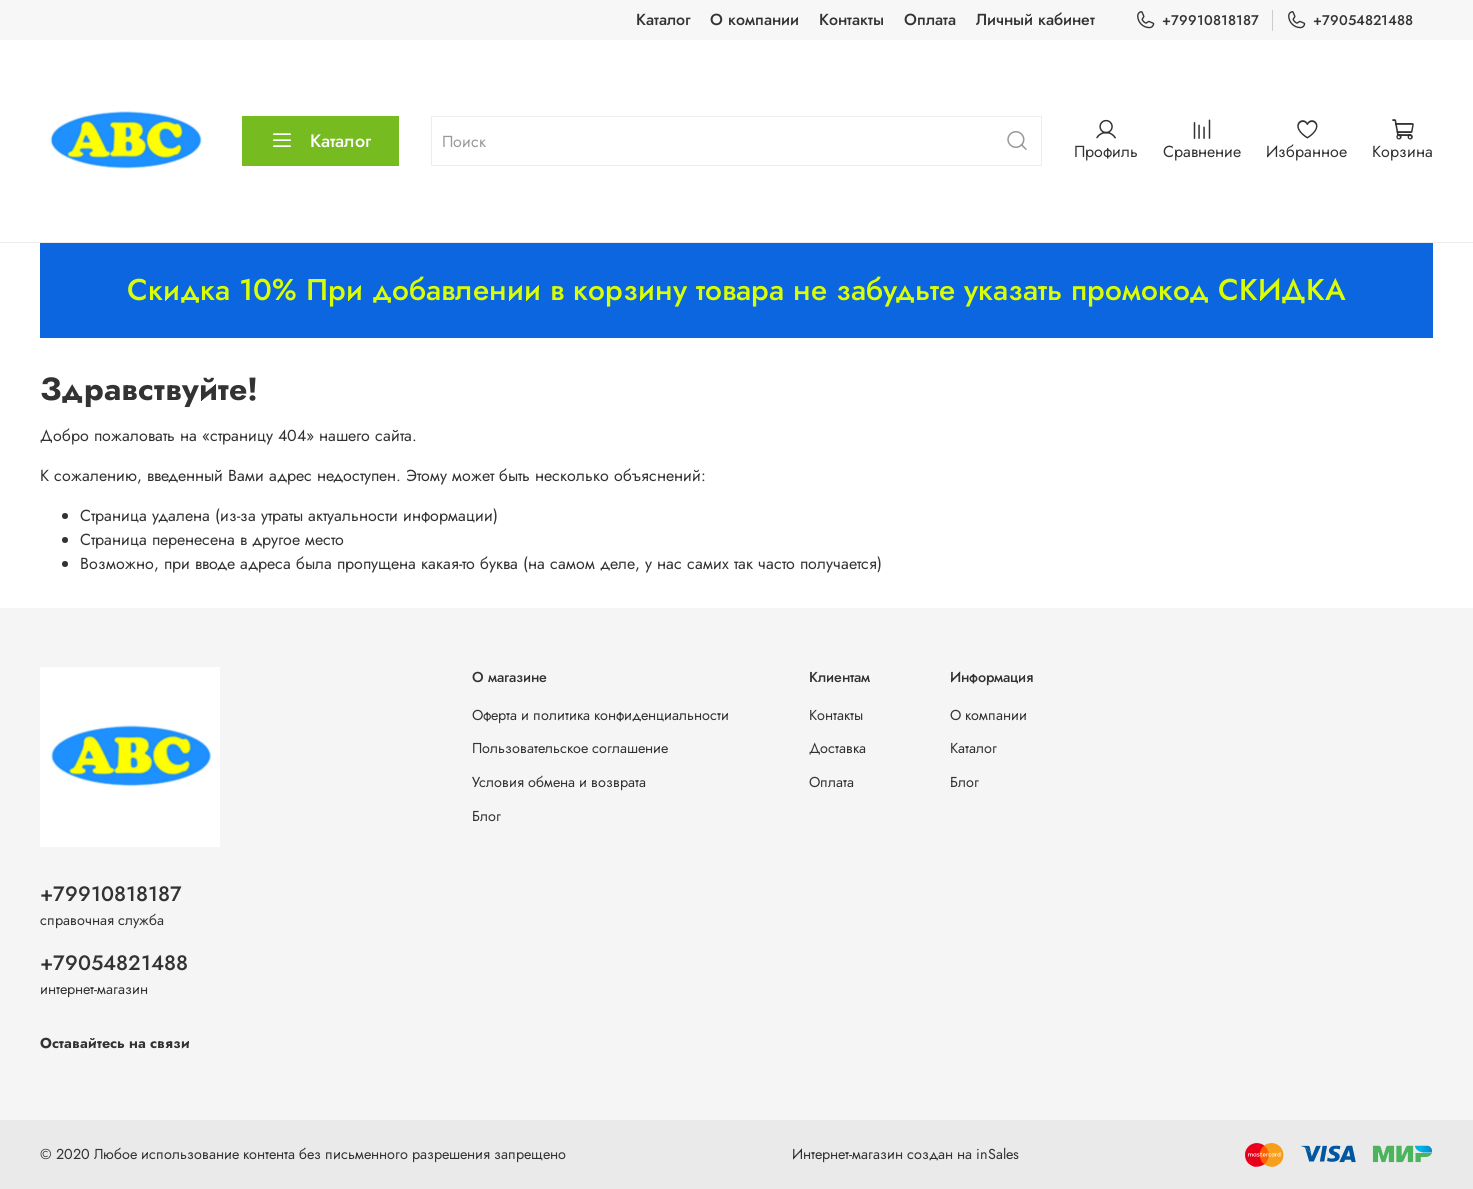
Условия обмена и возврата (559, 782)
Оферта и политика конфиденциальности (600, 715)
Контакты (851, 19)
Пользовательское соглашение (570, 748)
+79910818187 (1197, 20)
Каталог (663, 19)
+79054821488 (1349, 20)
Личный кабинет (1035, 19)
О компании (754, 19)
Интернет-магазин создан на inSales (905, 1154)
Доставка (837, 748)
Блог (486, 816)
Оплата (930, 19)
